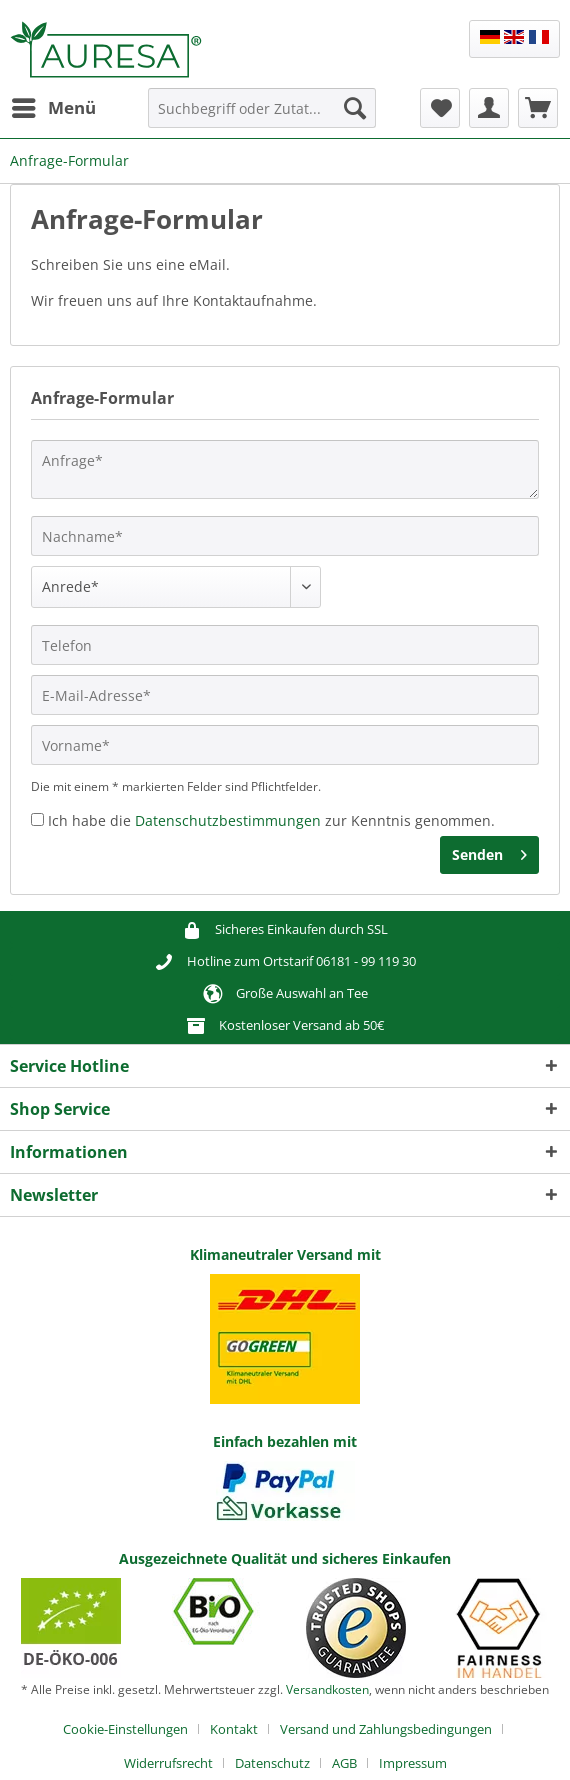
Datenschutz (272, 1763)
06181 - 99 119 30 (366, 961)
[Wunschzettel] (440, 108)
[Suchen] (355, 108)
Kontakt (234, 1729)
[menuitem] (53, 108)
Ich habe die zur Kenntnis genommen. (271, 820)
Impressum (413, 1763)
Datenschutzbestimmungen (228, 820)
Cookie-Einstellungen (125, 1729)
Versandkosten (327, 1689)
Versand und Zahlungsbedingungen (386, 1729)
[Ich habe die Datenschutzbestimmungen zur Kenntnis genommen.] (37, 819)
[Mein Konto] (489, 108)
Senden (489, 851)
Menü (54, 105)
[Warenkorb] (538, 108)
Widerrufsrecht (168, 1763)
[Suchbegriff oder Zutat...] (262, 108)
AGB (344, 1763)
